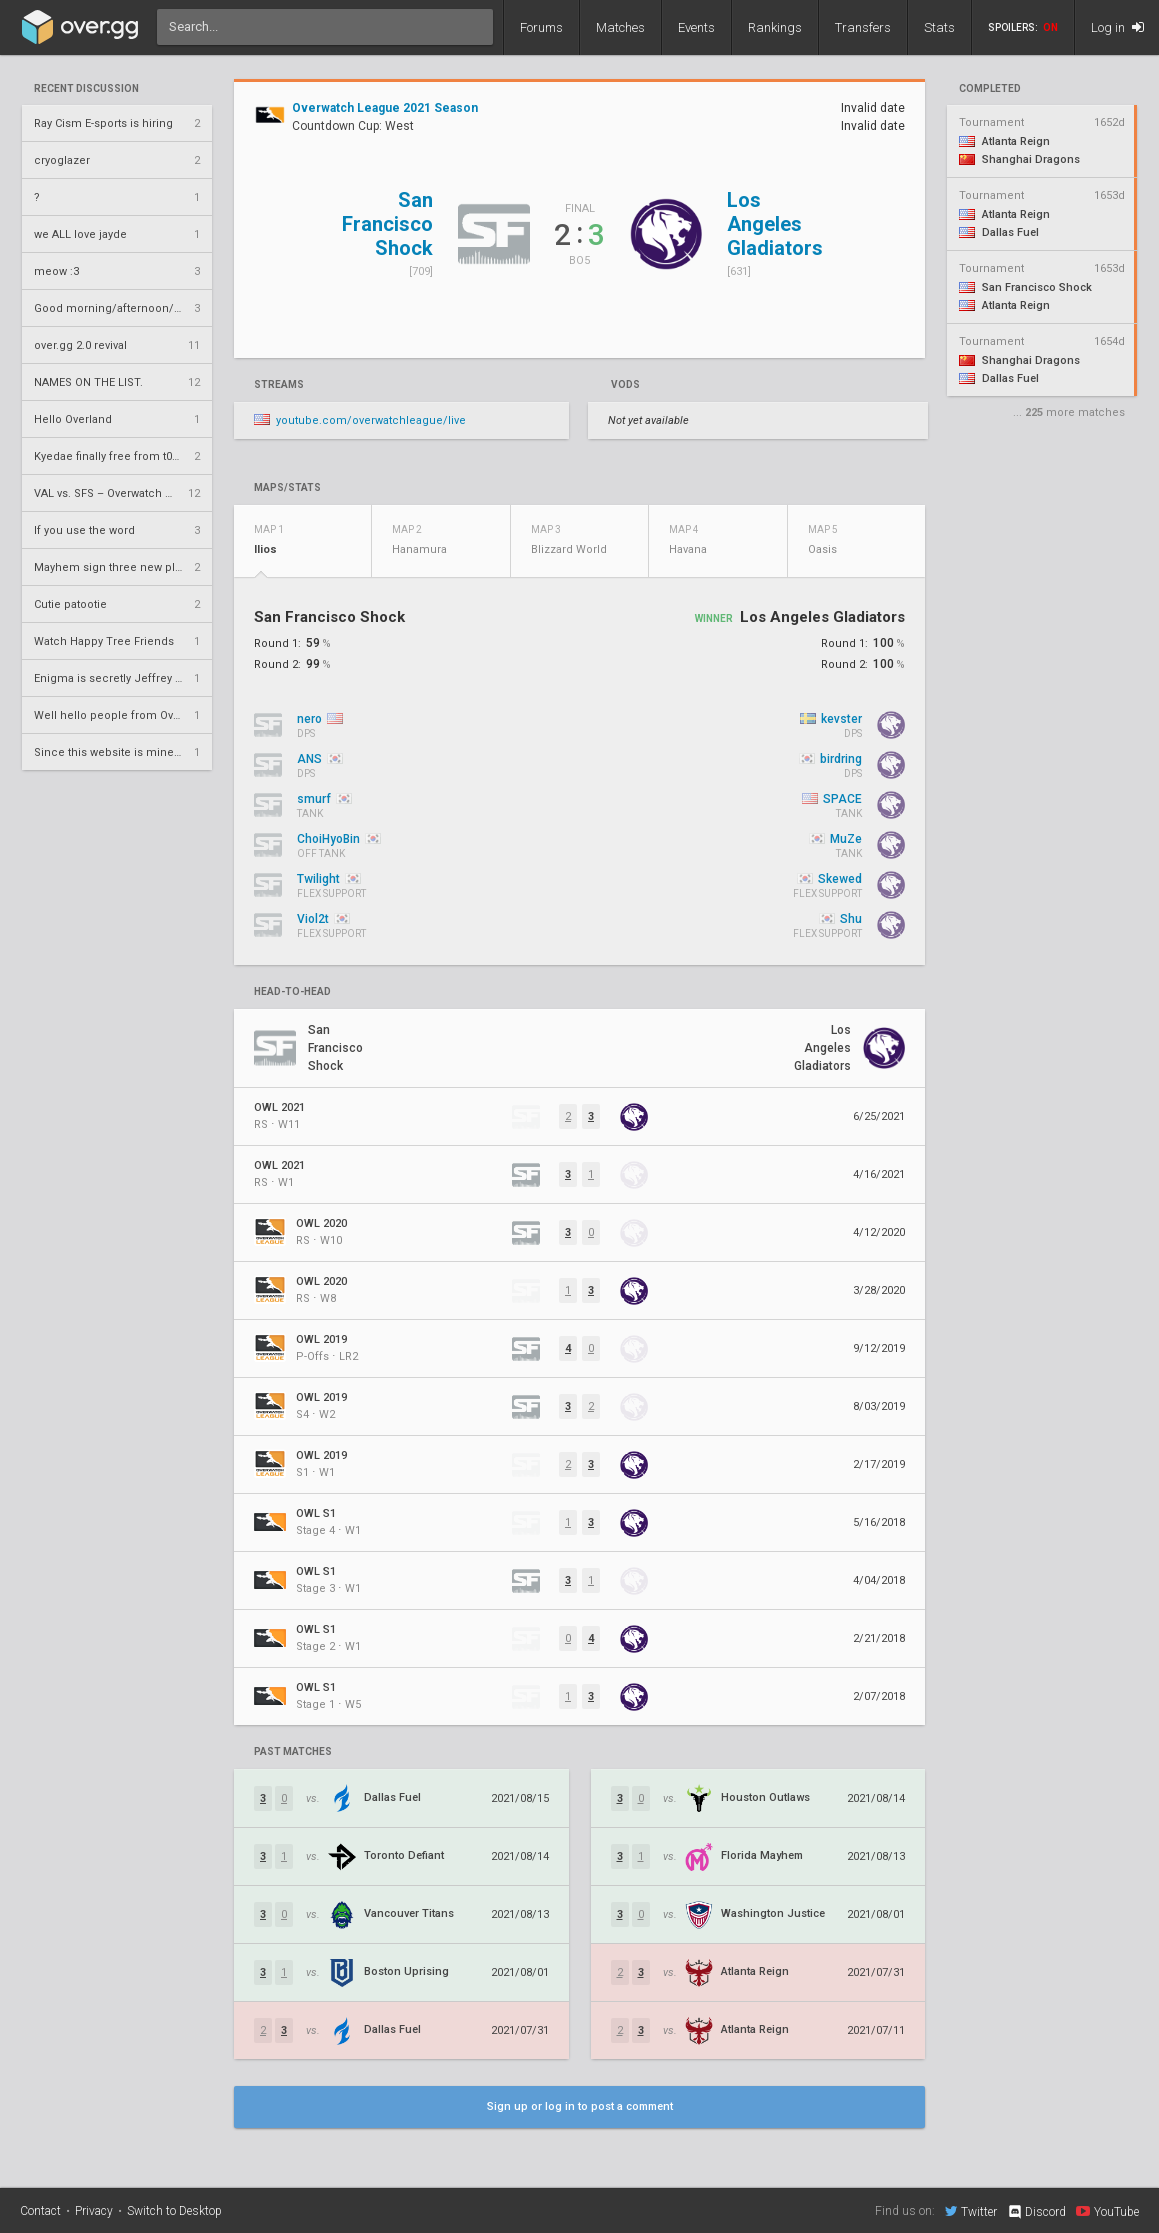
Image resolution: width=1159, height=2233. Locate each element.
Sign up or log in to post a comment (580, 2106)
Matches (620, 27)
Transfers (863, 27)
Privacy (94, 2211)
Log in (1117, 27)
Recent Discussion (86, 89)
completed (990, 89)
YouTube (1107, 2211)
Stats (939, 27)
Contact (40, 2211)
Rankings (775, 27)
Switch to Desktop (174, 2211)
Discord (1036, 2212)
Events (696, 27)
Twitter (971, 2211)
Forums (541, 27)
